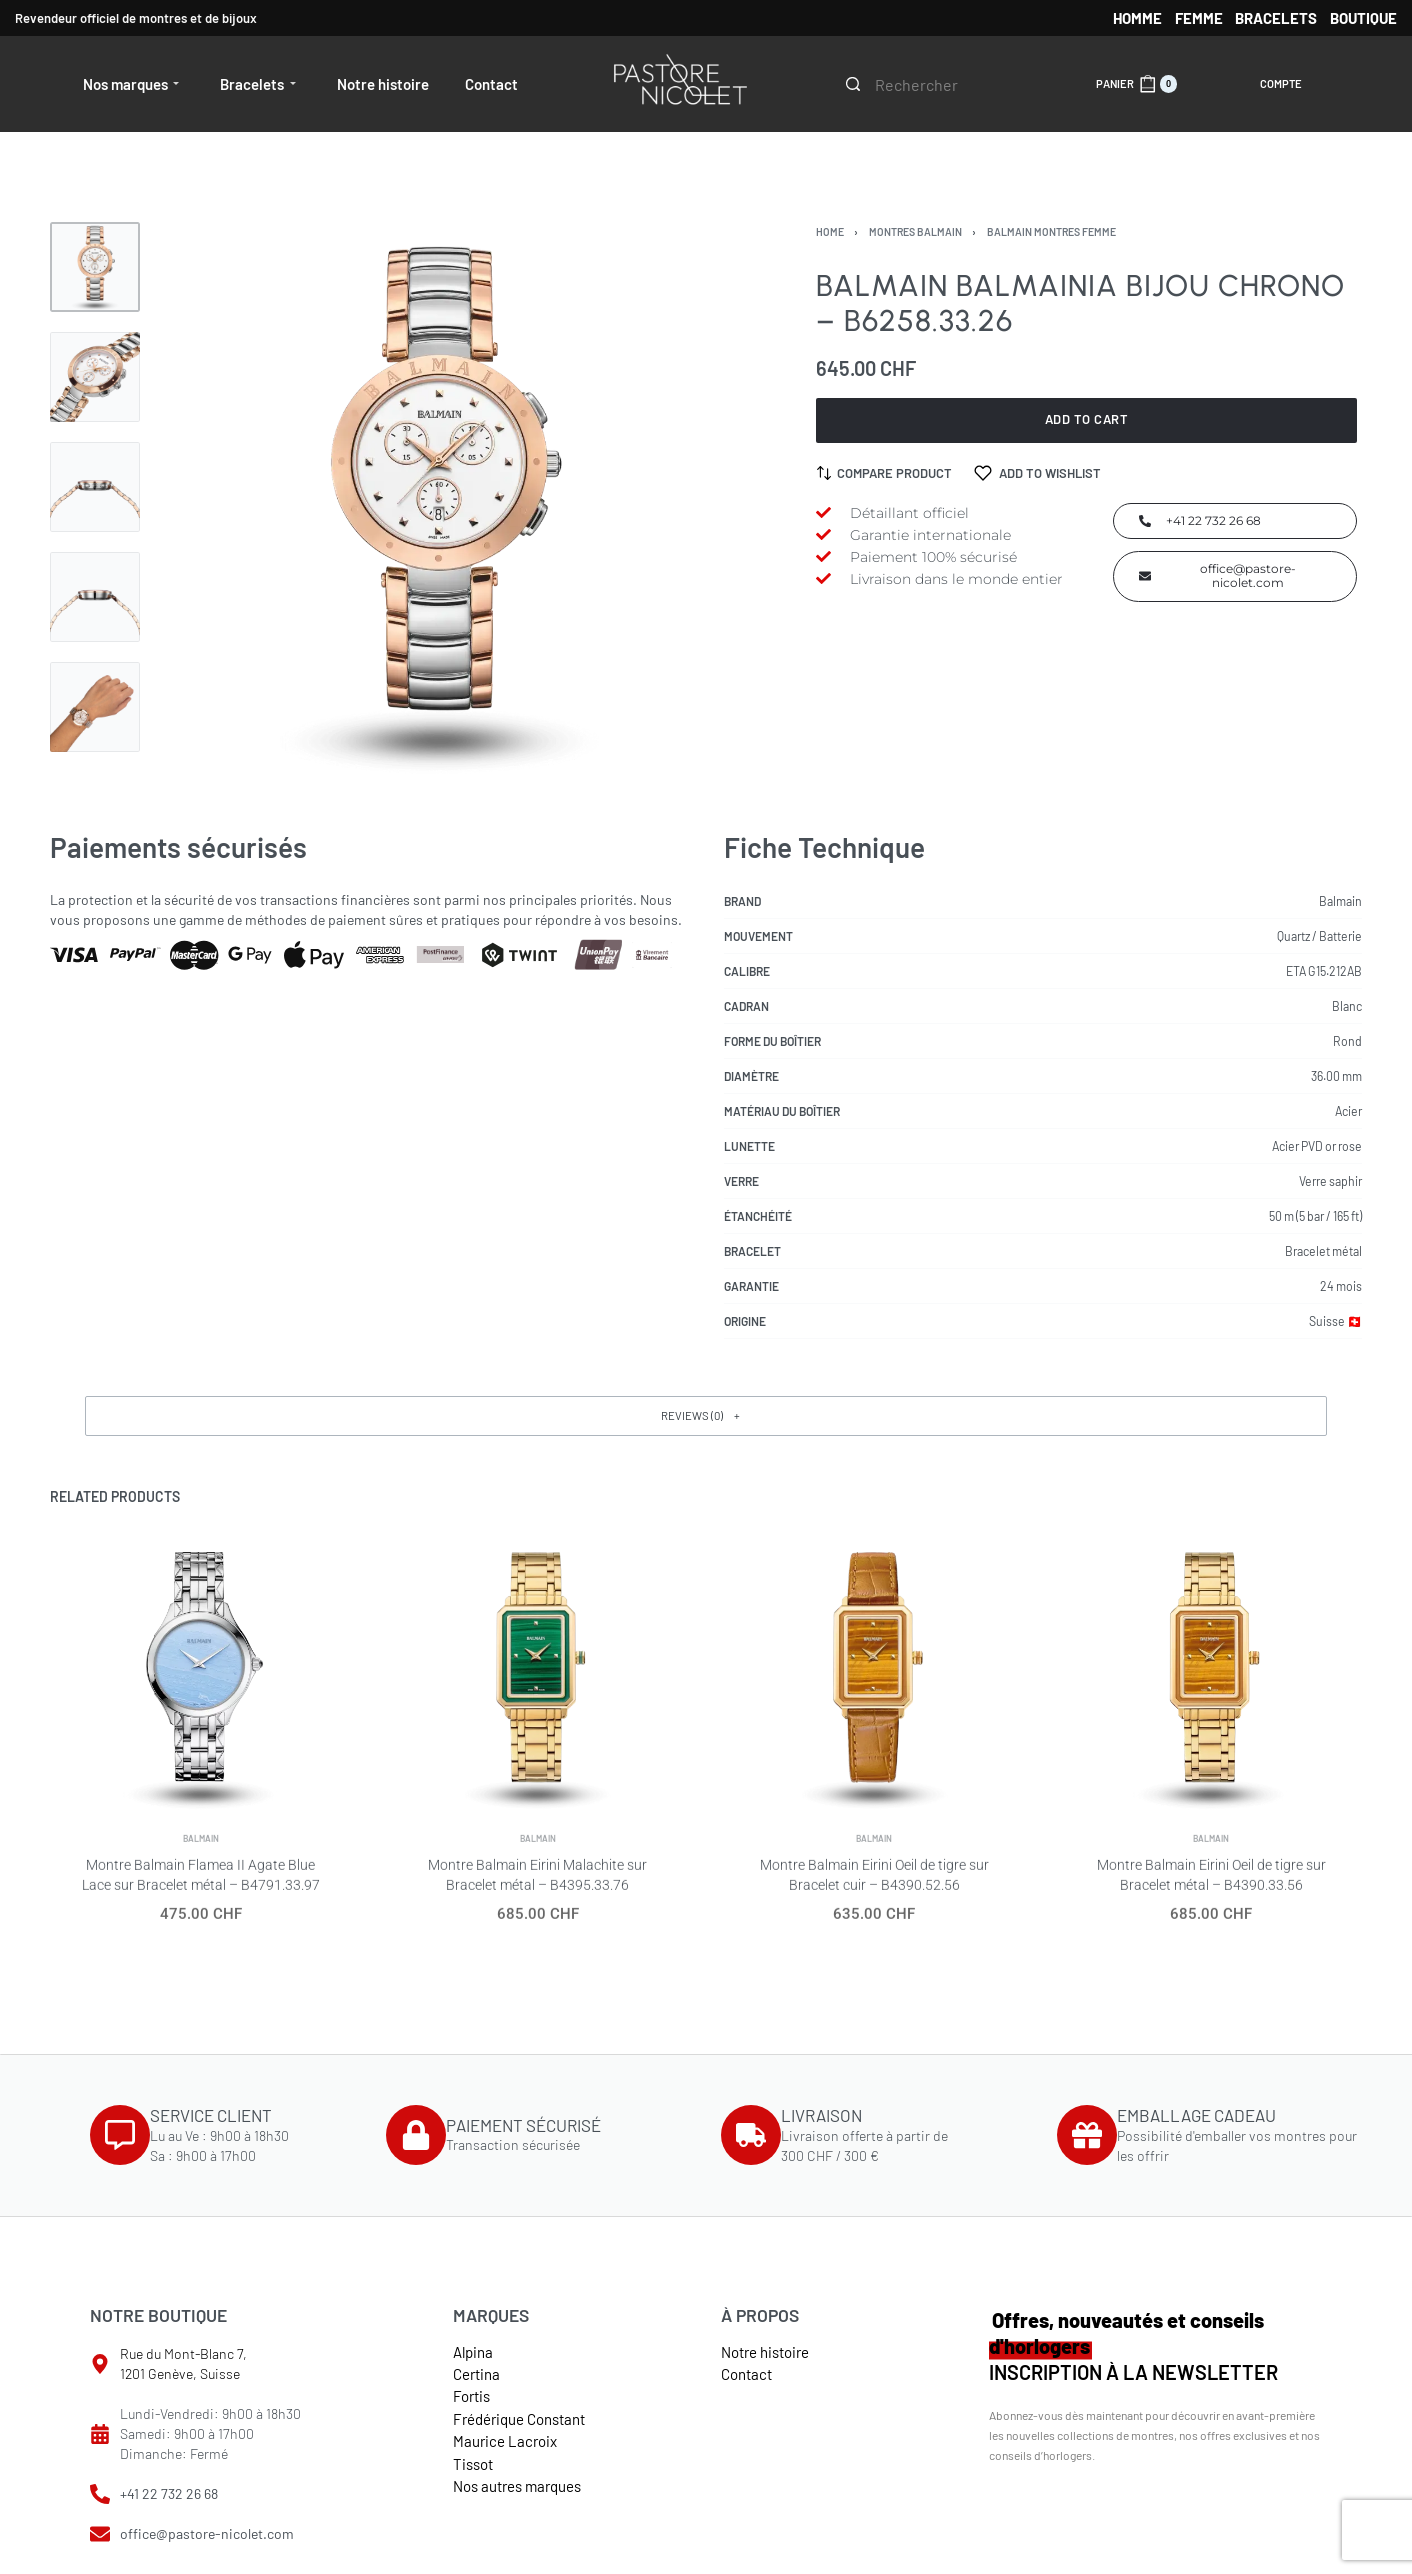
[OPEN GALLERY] (439, 501)
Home (830, 231)
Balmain (201, 1874)
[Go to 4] (95, 597)
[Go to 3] (95, 487)
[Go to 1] (95, 267)
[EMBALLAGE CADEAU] (1087, 2135)
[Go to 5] (95, 707)
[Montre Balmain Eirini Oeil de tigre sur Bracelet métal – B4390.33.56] (1211, 1724)
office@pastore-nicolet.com (207, 2533)
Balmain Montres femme (1051, 231)
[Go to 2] (95, 377)
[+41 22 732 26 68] (100, 2494)
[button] (706, 1416)
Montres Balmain (915, 231)
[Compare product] (885, 473)
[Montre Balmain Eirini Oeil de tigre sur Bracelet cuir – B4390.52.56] (874, 1706)
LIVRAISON (821, 2115)
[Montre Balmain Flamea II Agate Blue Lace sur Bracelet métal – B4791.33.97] (200, 1686)
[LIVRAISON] (751, 2135)
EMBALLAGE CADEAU (1196, 2115)
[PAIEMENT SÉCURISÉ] (416, 2135)
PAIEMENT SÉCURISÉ (523, 2125)
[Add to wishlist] (1037, 473)
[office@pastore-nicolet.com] (100, 2534)
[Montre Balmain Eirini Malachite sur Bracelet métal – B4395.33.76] (537, 1693)
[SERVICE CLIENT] (120, 2135)
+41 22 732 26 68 (169, 2493)
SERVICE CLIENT (211, 2115)
